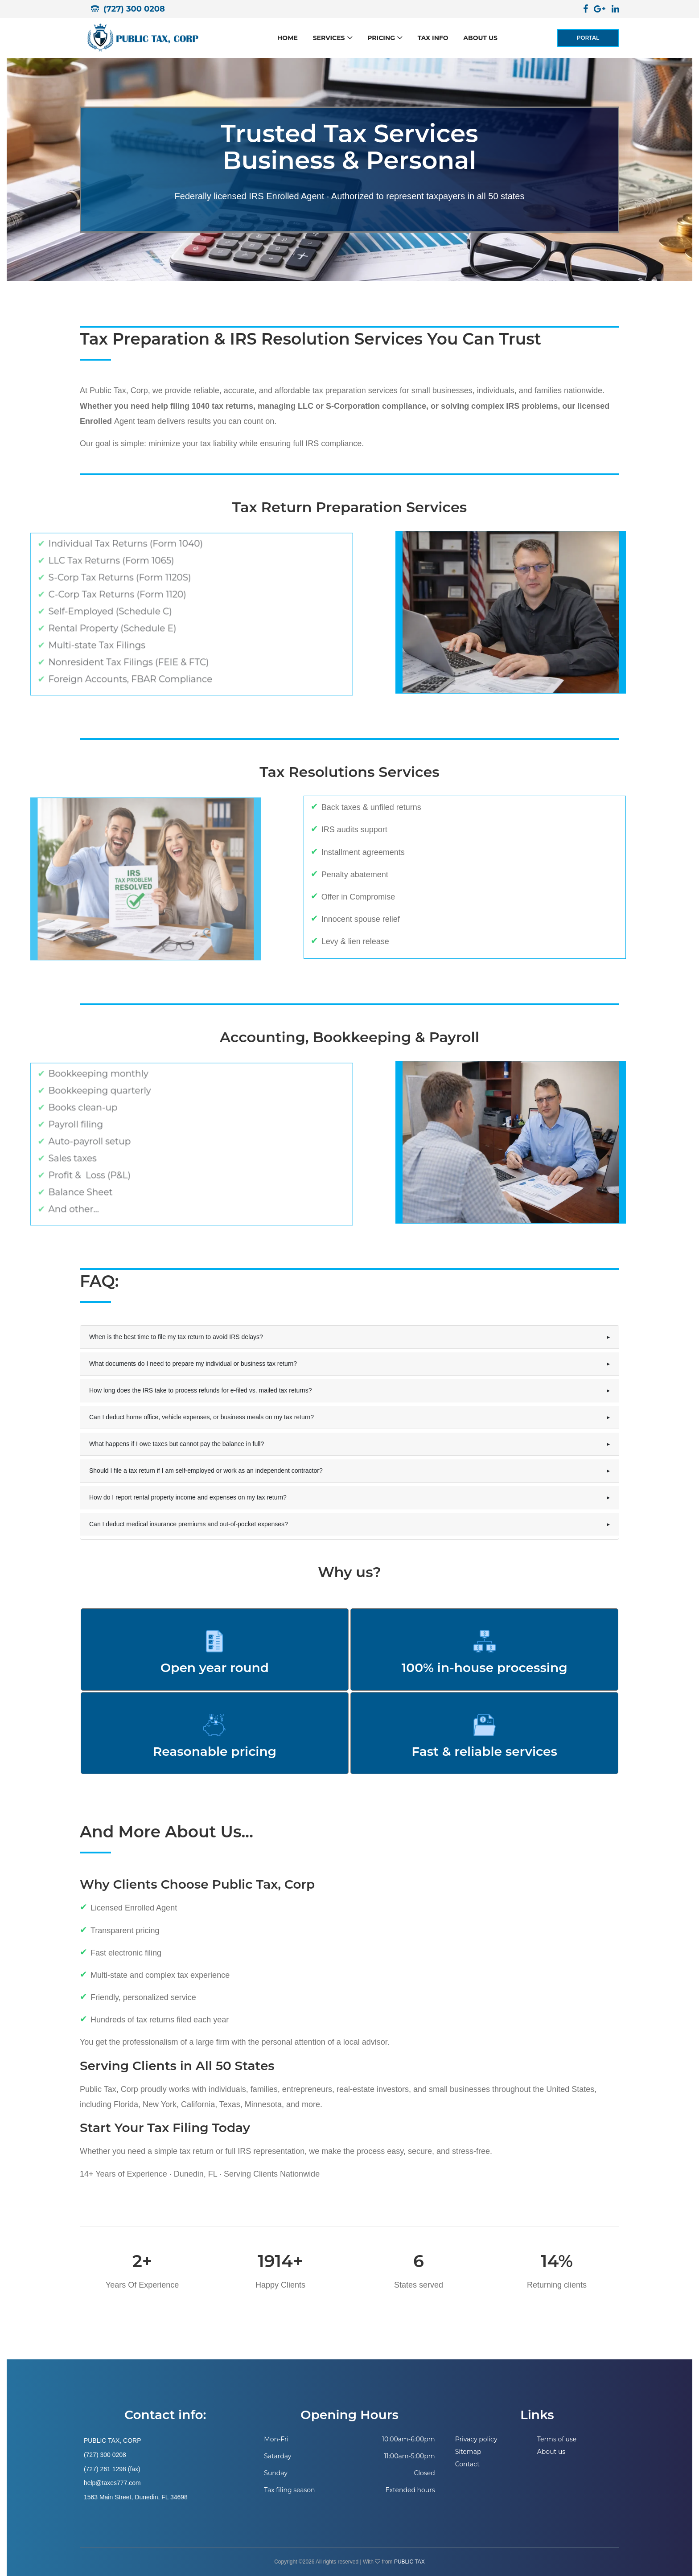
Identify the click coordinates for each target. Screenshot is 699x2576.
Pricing (381, 38)
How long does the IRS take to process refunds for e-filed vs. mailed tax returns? (200, 1390)
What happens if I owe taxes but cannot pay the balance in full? (176, 1443)
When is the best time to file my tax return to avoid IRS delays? (176, 1336)
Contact (467, 2464)
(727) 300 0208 (134, 9)
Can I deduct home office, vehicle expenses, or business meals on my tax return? (201, 1417)
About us (480, 38)
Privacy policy (476, 2439)
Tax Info (433, 38)
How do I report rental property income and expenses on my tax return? (188, 1497)
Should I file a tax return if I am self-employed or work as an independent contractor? (206, 1470)
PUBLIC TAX (409, 2562)
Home (287, 38)
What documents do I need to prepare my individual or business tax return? (193, 1363)
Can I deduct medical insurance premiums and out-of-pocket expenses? (188, 1524)
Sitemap (468, 2452)
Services (329, 38)
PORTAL (588, 37)
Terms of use (556, 2439)
